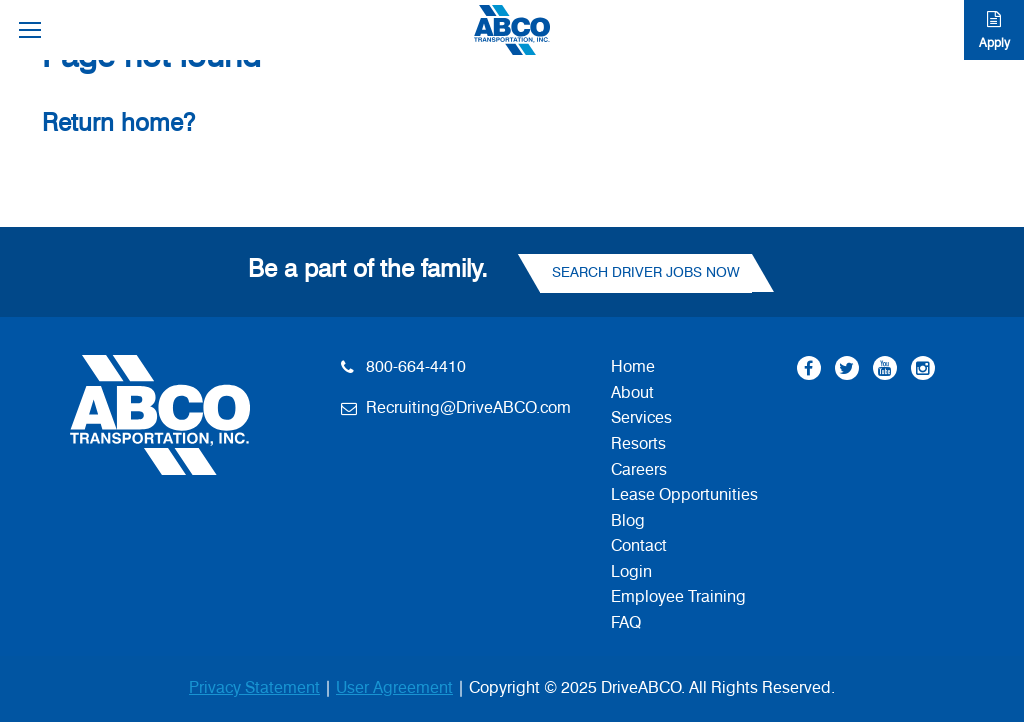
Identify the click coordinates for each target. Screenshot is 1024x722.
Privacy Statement (254, 688)
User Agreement (394, 688)
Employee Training (678, 597)
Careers (639, 470)
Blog (628, 521)
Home (633, 367)
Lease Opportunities (684, 495)
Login (631, 572)
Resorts (638, 444)
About (632, 393)
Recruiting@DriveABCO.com (468, 408)
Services (641, 418)
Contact (639, 546)
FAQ (626, 623)
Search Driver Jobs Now (646, 273)
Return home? (119, 124)
